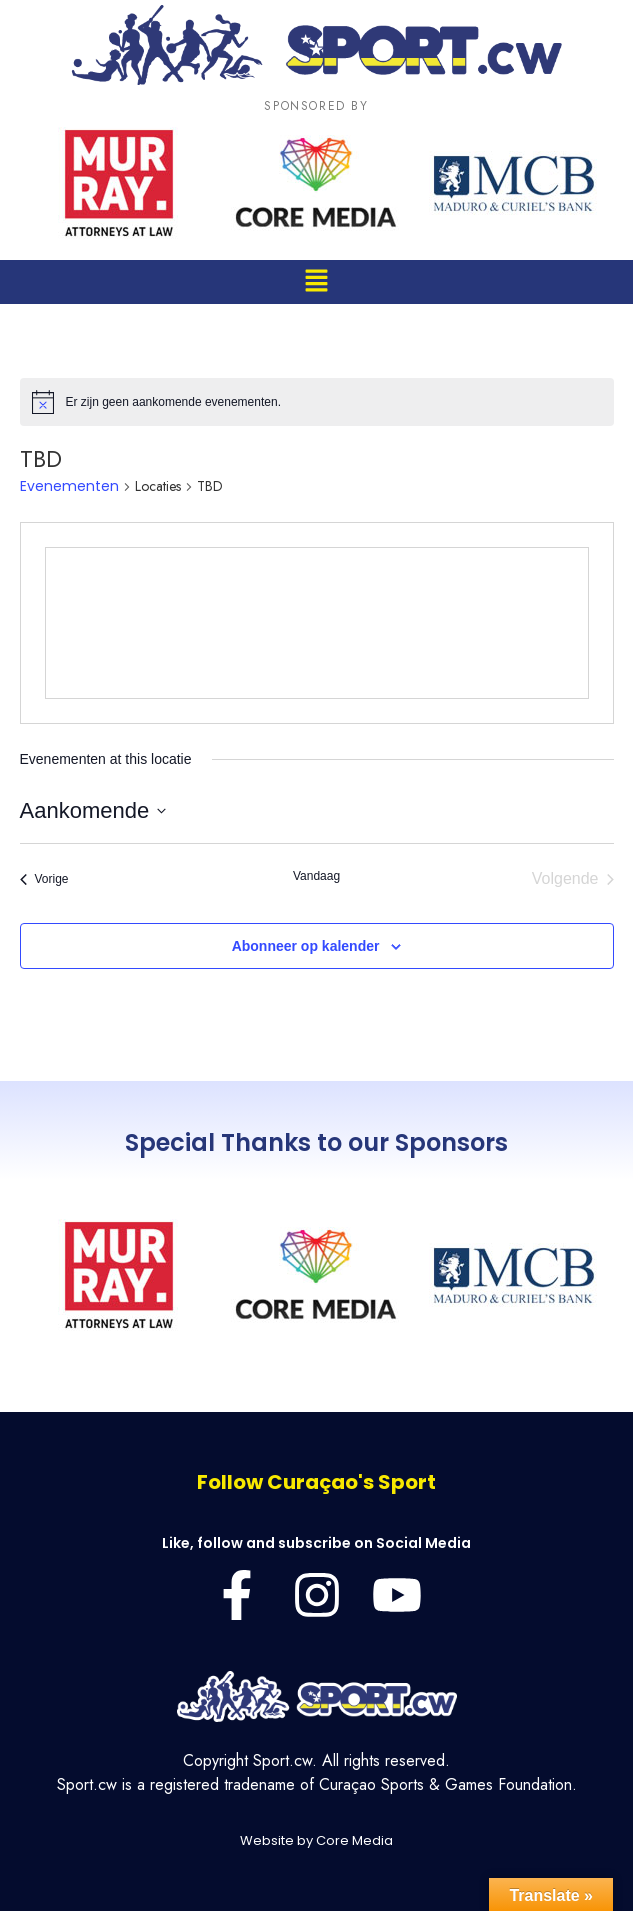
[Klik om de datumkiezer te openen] (93, 810)
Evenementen (69, 486)
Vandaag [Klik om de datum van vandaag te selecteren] (316, 876)
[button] (316, 281)
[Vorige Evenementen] (44, 879)
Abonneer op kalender (306, 946)
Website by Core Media (316, 1840)
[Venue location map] (317, 623)
